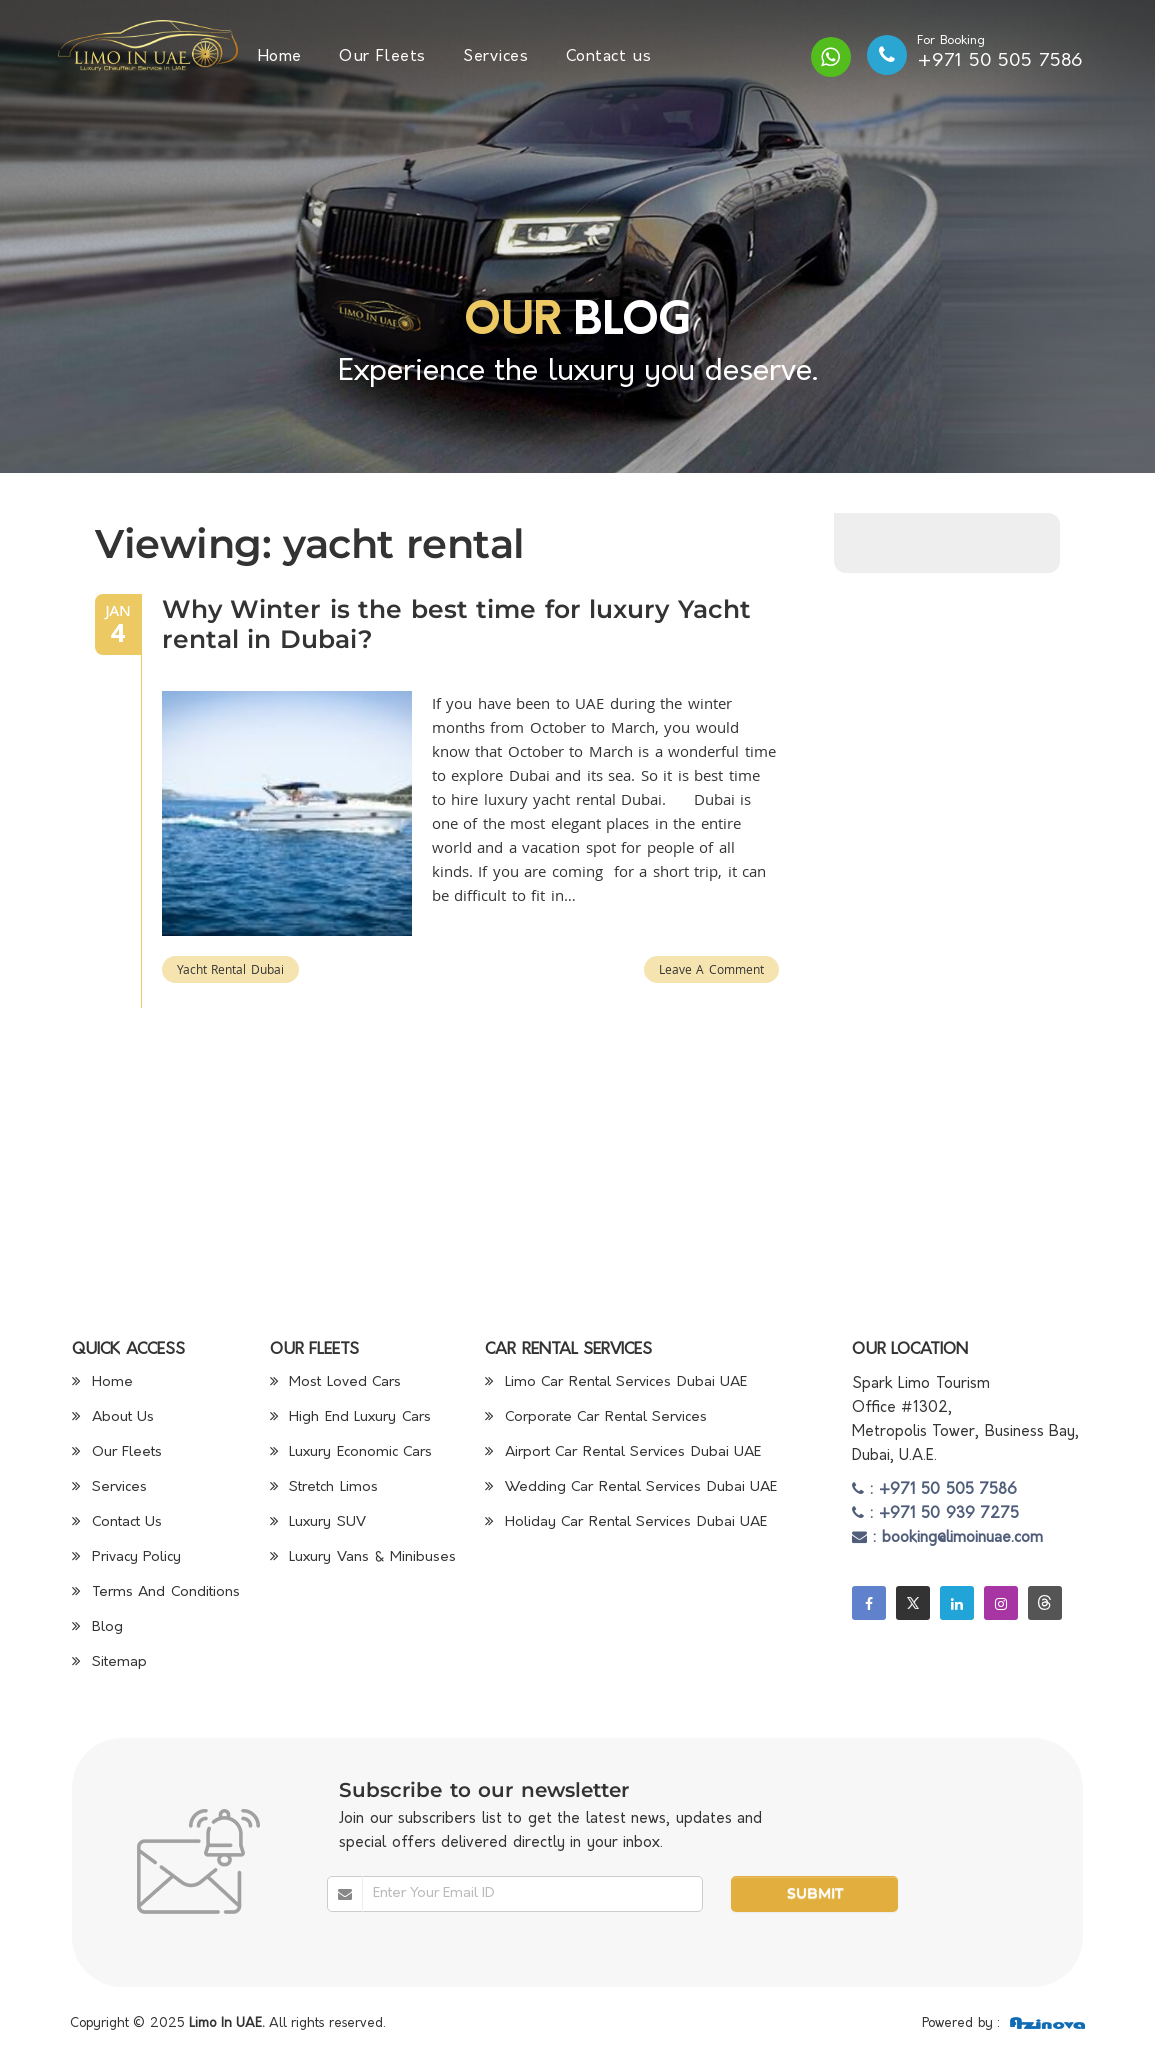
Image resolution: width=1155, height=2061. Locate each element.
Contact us (609, 57)
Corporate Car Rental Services (596, 1417)
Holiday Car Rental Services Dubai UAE (626, 1522)
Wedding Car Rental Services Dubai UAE (631, 1487)
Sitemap (109, 1662)
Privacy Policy (126, 1557)
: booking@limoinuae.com (947, 1538)
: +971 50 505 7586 (935, 1490)
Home (280, 57)
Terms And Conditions (156, 1592)
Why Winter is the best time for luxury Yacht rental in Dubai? (456, 624)
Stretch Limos (324, 1487)
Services (495, 57)
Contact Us (117, 1522)
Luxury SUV (318, 1522)
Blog (97, 1627)
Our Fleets (382, 57)
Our (512, 322)
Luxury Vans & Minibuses (363, 1557)
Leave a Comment (711, 969)
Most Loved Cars (336, 1382)
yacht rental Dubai (230, 969)
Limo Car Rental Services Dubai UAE (616, 1382)
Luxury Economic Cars (351, 1452)
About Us (113, 1417)
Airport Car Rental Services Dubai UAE (623, 1452)
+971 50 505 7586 (1000, 61)
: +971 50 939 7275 (936, 1514)
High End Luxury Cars (350, 1417)
